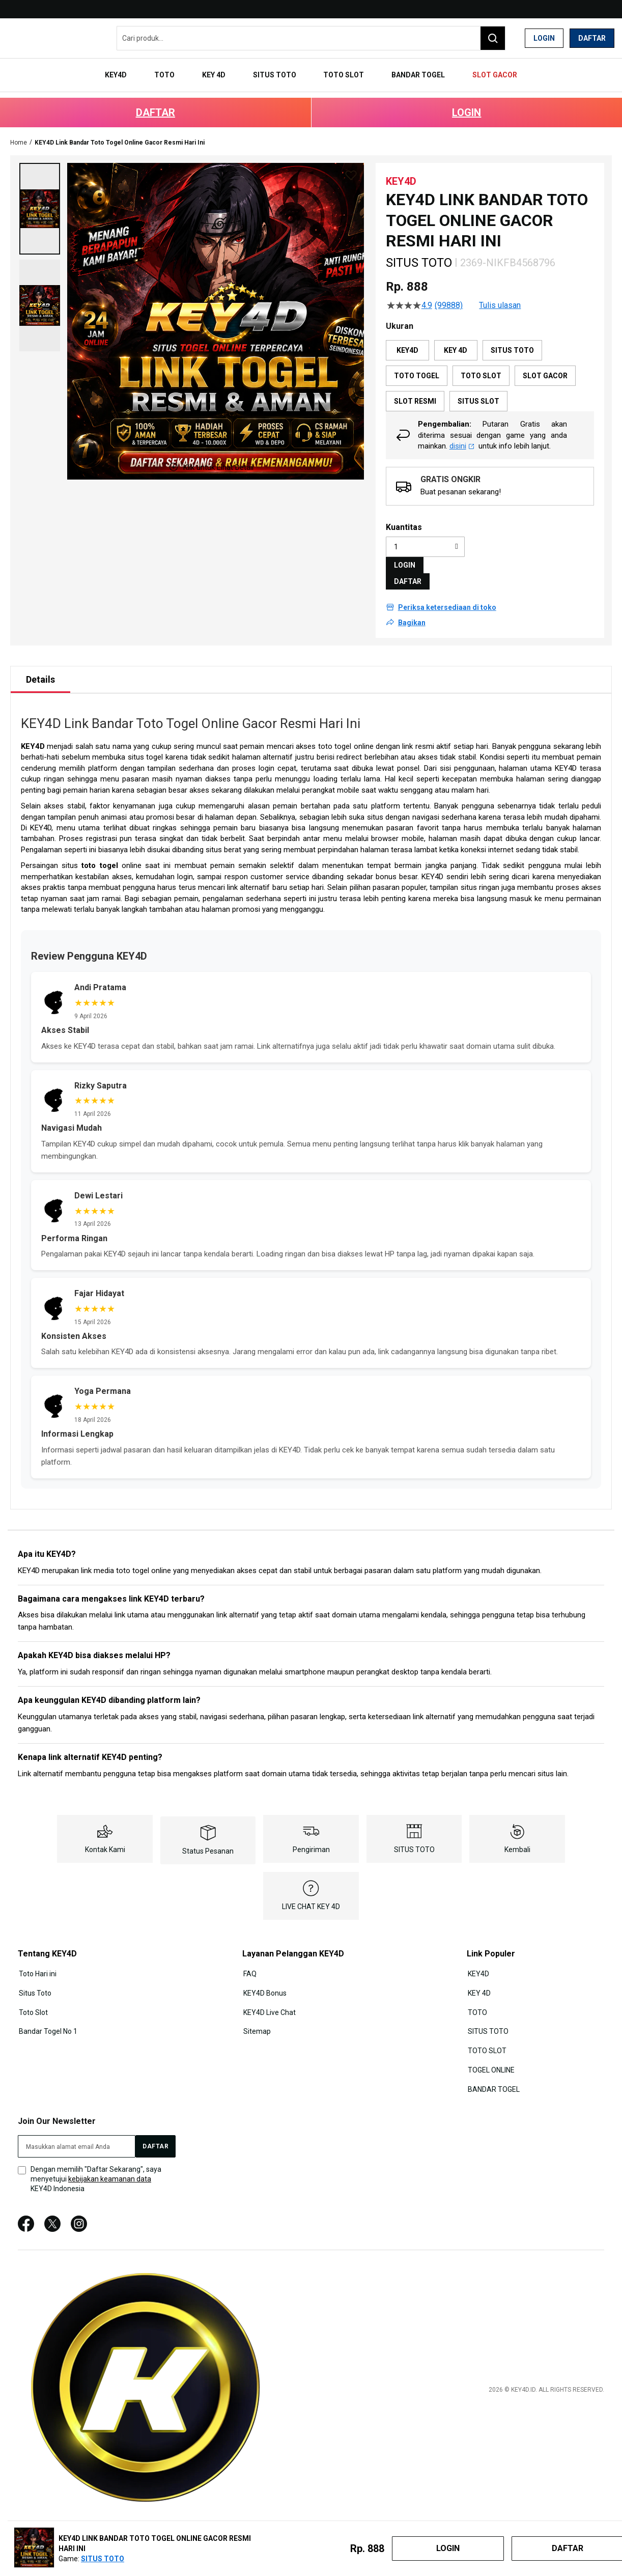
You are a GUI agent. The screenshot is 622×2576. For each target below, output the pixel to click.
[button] (39, 195)
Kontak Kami (105, 1836)
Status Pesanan (208, 1837)
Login (544, 38)
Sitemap (256, 2015)
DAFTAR (155, 99)
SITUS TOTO (414, 1836)
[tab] (40, 666)
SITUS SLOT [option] (478, 388)
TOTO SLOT (486, 2034)
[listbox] (490, 362)
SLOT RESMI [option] (415, 388)
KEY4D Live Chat (268, 1997)
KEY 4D (478, 1978)
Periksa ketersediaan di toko (447, 594)
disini (461, 432)
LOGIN (466, 99)
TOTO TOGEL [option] (416, 362)
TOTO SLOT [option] (481, 362)
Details (40, 666)
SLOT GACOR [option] (545, 362)
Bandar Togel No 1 (47, 2015)
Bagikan (412, 609)
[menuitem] (137, 70)
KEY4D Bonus (264, 1978)
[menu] (311, 70)
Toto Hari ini (36, 1959)
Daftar (592, 38)
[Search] (492, 38)
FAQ (249, 1959)
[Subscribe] (155, 2127)
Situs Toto (34, 1978)
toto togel (99, 852)
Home (18, 129)
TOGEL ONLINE (490, 2052)
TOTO (476, 1997)
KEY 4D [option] (455, 337)
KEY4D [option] (407, 337)
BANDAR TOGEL (493, 2071)
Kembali (517, 1836)
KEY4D (33, 732)
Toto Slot (32, 1997)
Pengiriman (311, 1836)
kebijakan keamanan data (109, 2160)
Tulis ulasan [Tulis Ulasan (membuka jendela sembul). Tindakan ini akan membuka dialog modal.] (500, 292)
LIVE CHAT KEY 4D (311, 1893)
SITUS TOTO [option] (512, 337)
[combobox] (311, 38)
